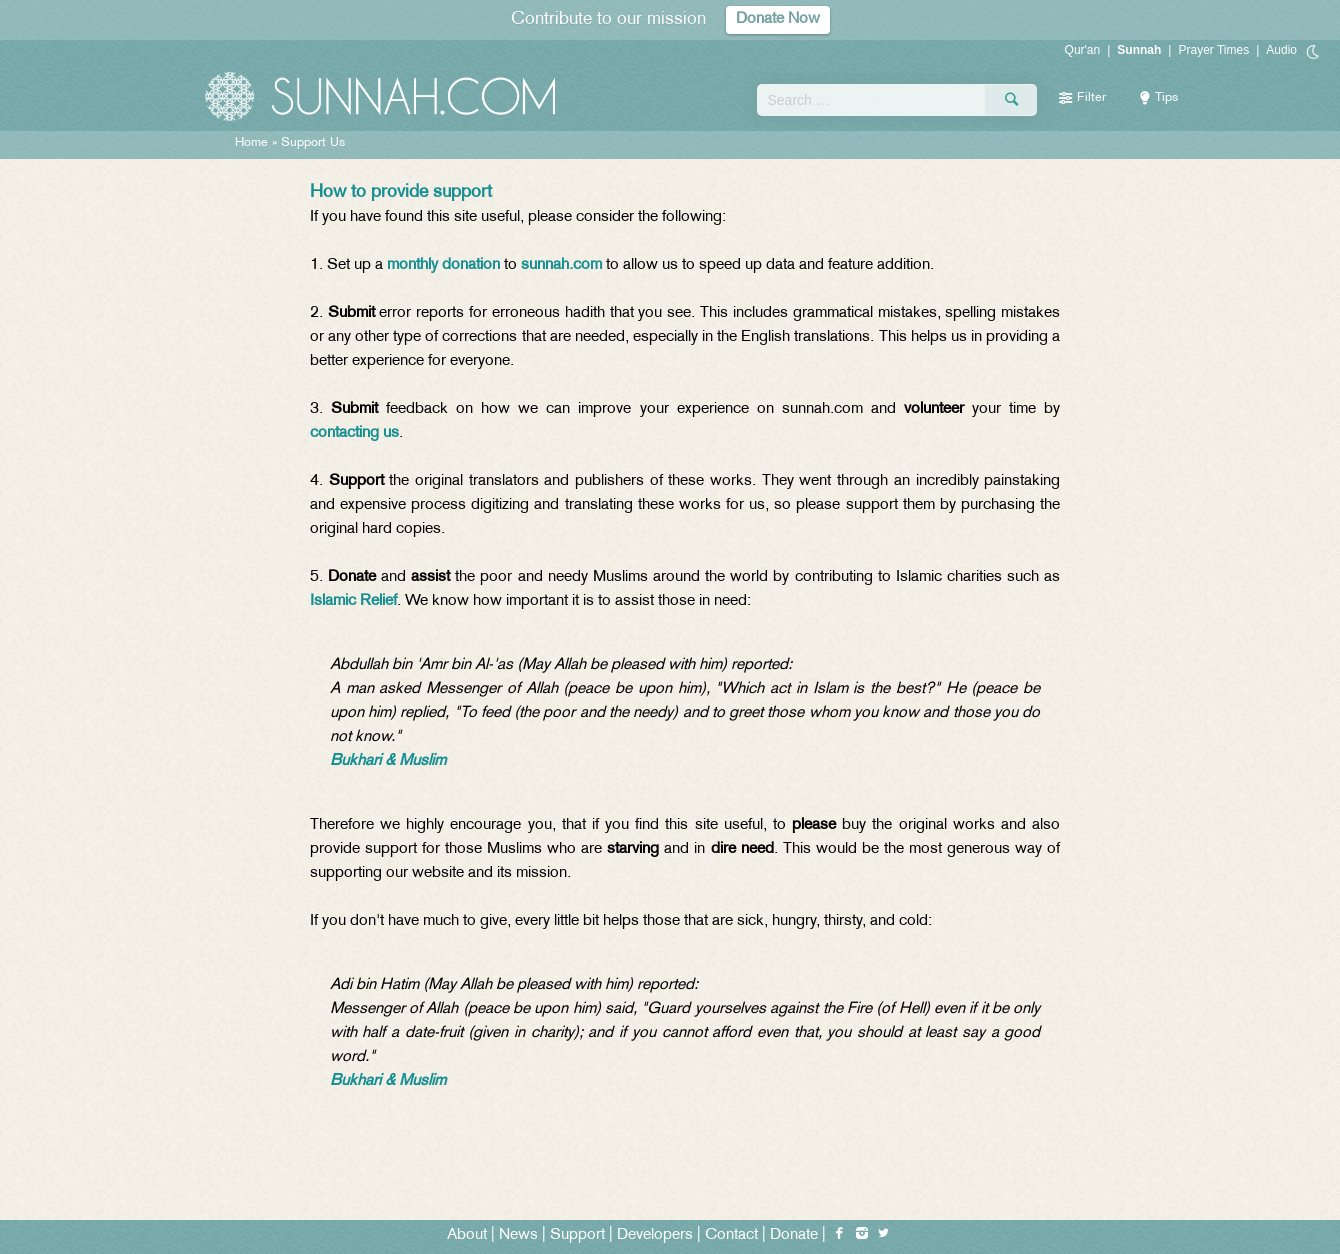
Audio (1281, 50)
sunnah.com (561, 265)
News (518, 1235)
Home (251, 143)
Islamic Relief (353, 601)
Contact (731, 1235)
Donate (794, 1235)
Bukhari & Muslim (388, 761)
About (467, 1235)
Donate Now (778, 19)
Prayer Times (1213, 50)
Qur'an (1083, 50)
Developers (655, 1235)
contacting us (354, 433)
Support (577, 1235)
